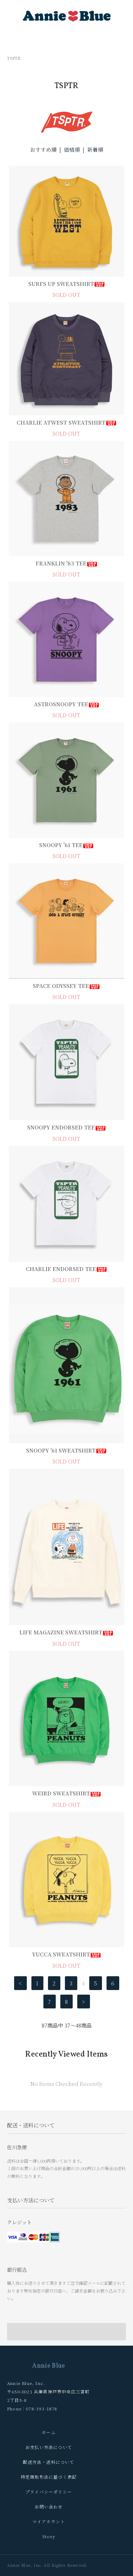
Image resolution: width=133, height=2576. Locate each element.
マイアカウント (48, 2521)
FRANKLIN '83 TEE (67, 563)
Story (48, 2536)
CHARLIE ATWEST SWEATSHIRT (67, 422)
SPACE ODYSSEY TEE (66, 985)
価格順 (72, 149)
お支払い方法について (48, 2447)
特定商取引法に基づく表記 (49, 2477)
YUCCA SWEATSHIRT (66, 1954)
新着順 (95, 149)
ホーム (49, 2432)
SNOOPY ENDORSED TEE (66, 1127)
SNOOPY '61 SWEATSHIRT (66, 1450)
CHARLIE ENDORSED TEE (66, 1268)
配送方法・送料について (48, 2462)
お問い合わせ (48, 2506)
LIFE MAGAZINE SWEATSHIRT (66, 1632)
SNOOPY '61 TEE (66, 845)
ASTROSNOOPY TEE (66, 704)
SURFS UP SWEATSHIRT (66, 283)
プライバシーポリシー (48, 2492)
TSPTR (13, 58)
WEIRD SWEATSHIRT (66, 1793)
